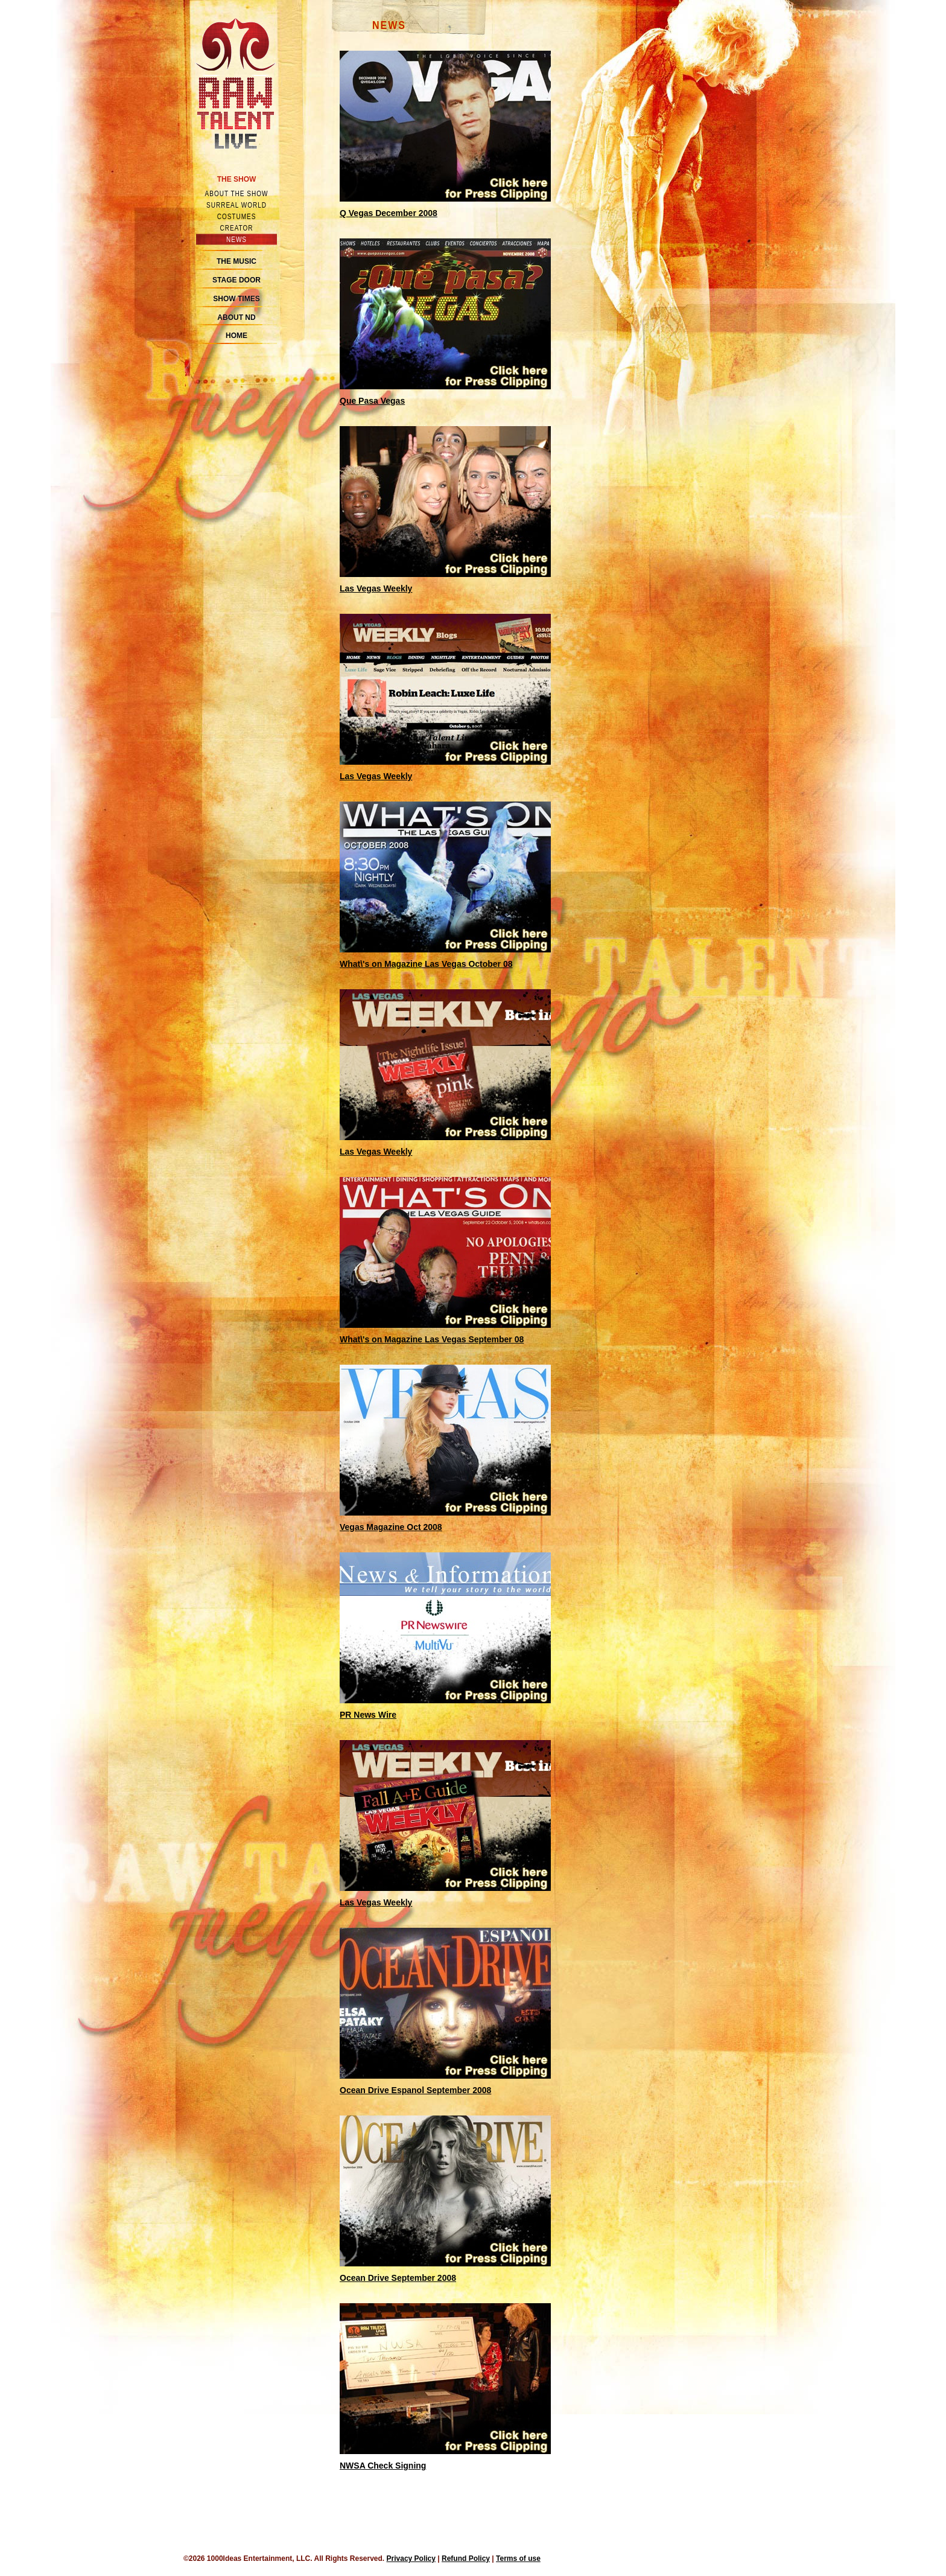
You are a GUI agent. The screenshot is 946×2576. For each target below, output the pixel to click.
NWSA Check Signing (383, 2465)
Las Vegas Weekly (376, 588)
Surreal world (236, 205)
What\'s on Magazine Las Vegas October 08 (426, 964)
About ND (236, 317)
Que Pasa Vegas (372, 401)
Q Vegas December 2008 (388, 213)
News (236, 239)
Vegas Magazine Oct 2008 (391, 1527)
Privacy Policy (411, 2558)
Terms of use (518, 2558)
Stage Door (236, 280)
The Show (236, 179)
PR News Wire (368, 1715)
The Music (236, 261)
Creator (236, 228)
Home (236, 335)
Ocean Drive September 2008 (398, 2278)
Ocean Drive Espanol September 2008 (415, 2090)
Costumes (236, 216)
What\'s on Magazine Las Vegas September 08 (432, 1339)
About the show (236, 193)
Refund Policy (466, 2558)
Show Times (236, 299)
